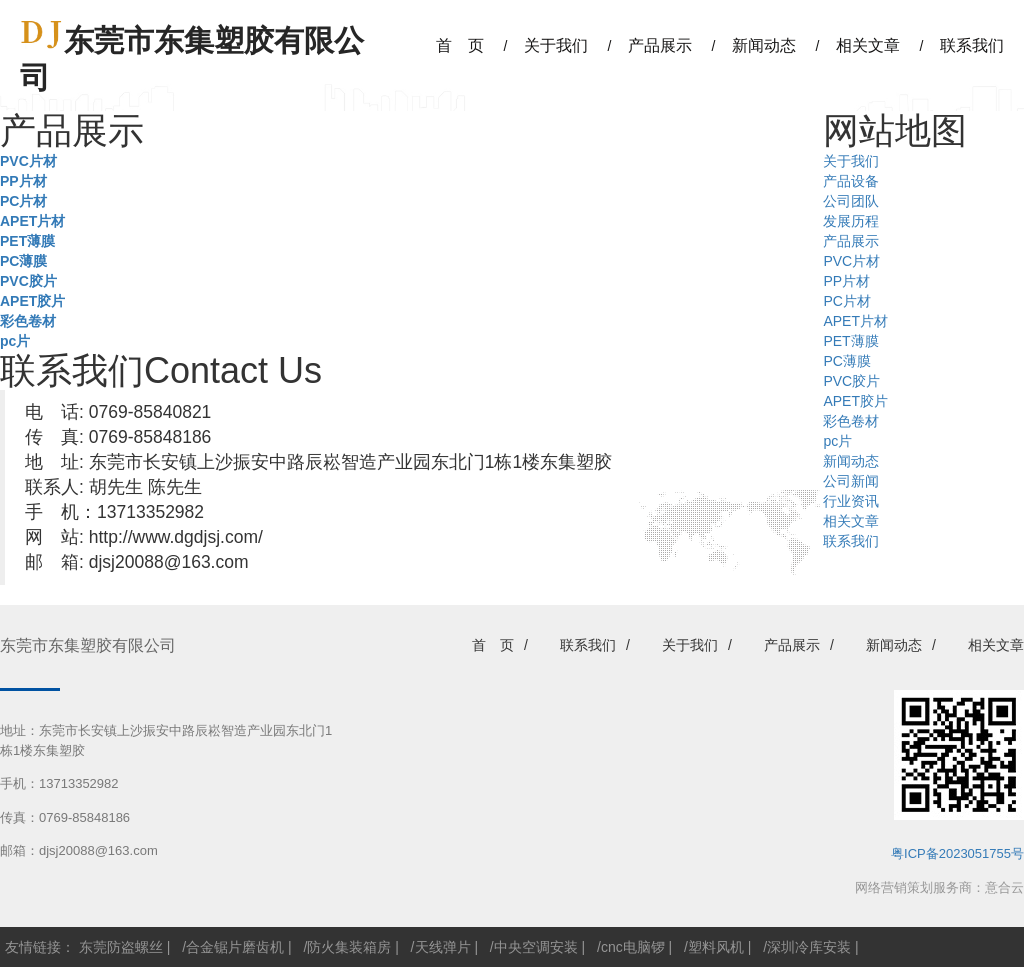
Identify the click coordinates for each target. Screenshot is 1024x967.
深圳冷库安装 (809, 947)
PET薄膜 (27, 241)
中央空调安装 (536, 947)
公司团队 (851, 201)
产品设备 (851, 181)
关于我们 (851, 161)
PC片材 (23, 201)
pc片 (15, 341)
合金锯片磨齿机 (235, 947)
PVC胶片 (28, 281)
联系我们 (851, 541)
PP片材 (23, 181)
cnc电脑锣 (633, 947)
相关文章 (851, 521)
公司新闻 (851, 481)
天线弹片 (443, 947)
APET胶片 (32, 301)
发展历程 (851, 221)
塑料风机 (716, 947)
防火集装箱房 (349, 947)
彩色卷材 (28, 321)
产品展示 (851, 241)
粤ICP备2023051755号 (957, 853)
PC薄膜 (23, 261)
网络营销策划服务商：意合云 (939, 887)
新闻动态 (851, 461)
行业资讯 (851, 501)
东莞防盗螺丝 (121, 947)
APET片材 (32, 221)
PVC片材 (28, 161)
